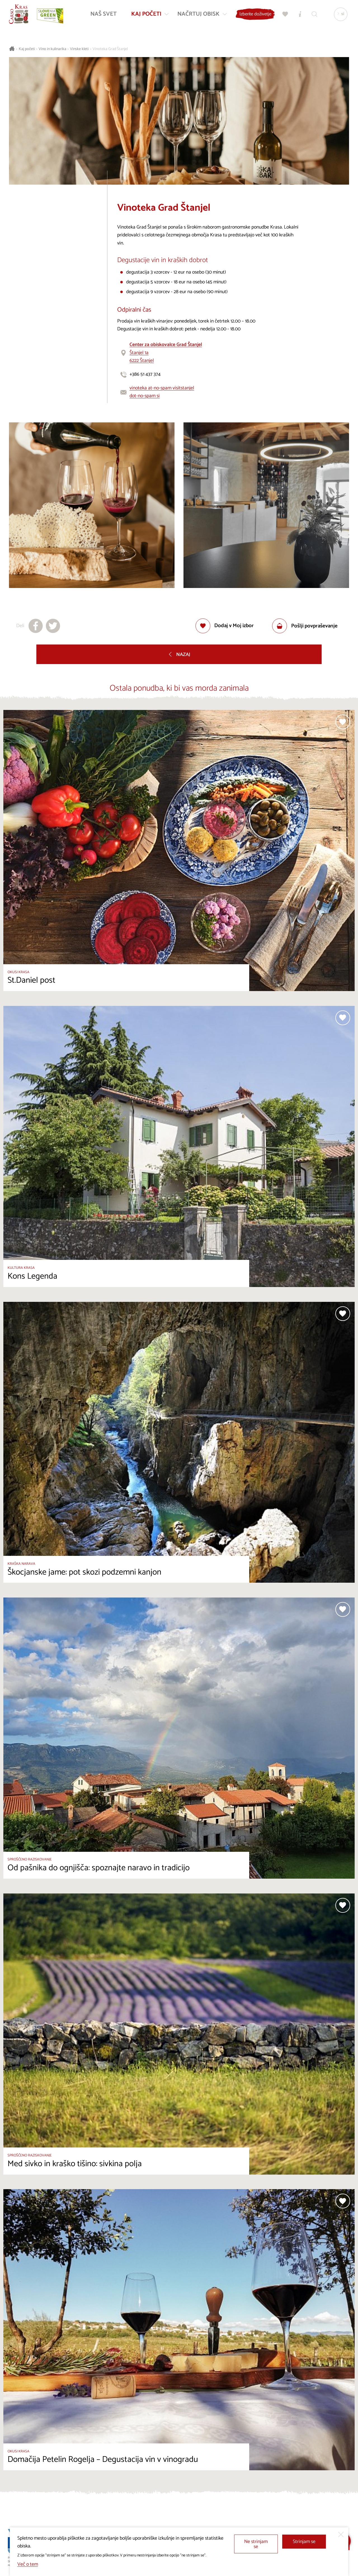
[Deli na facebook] (35, 625)
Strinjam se (304, 2542)
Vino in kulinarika (52, 49)
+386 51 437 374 (145, 374)
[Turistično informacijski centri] (298, 16)
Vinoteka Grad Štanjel (110, 49)
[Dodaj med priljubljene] (225, 625)
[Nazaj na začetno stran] (20, 15)
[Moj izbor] (284, 16)
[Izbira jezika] (339, 15)
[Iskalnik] (313, 16)
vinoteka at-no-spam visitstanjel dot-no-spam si (161, 392)
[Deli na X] (53, 625)
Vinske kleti (79, 49)
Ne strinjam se (256, 2544)
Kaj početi (27, 49)
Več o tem (27, 2564)
